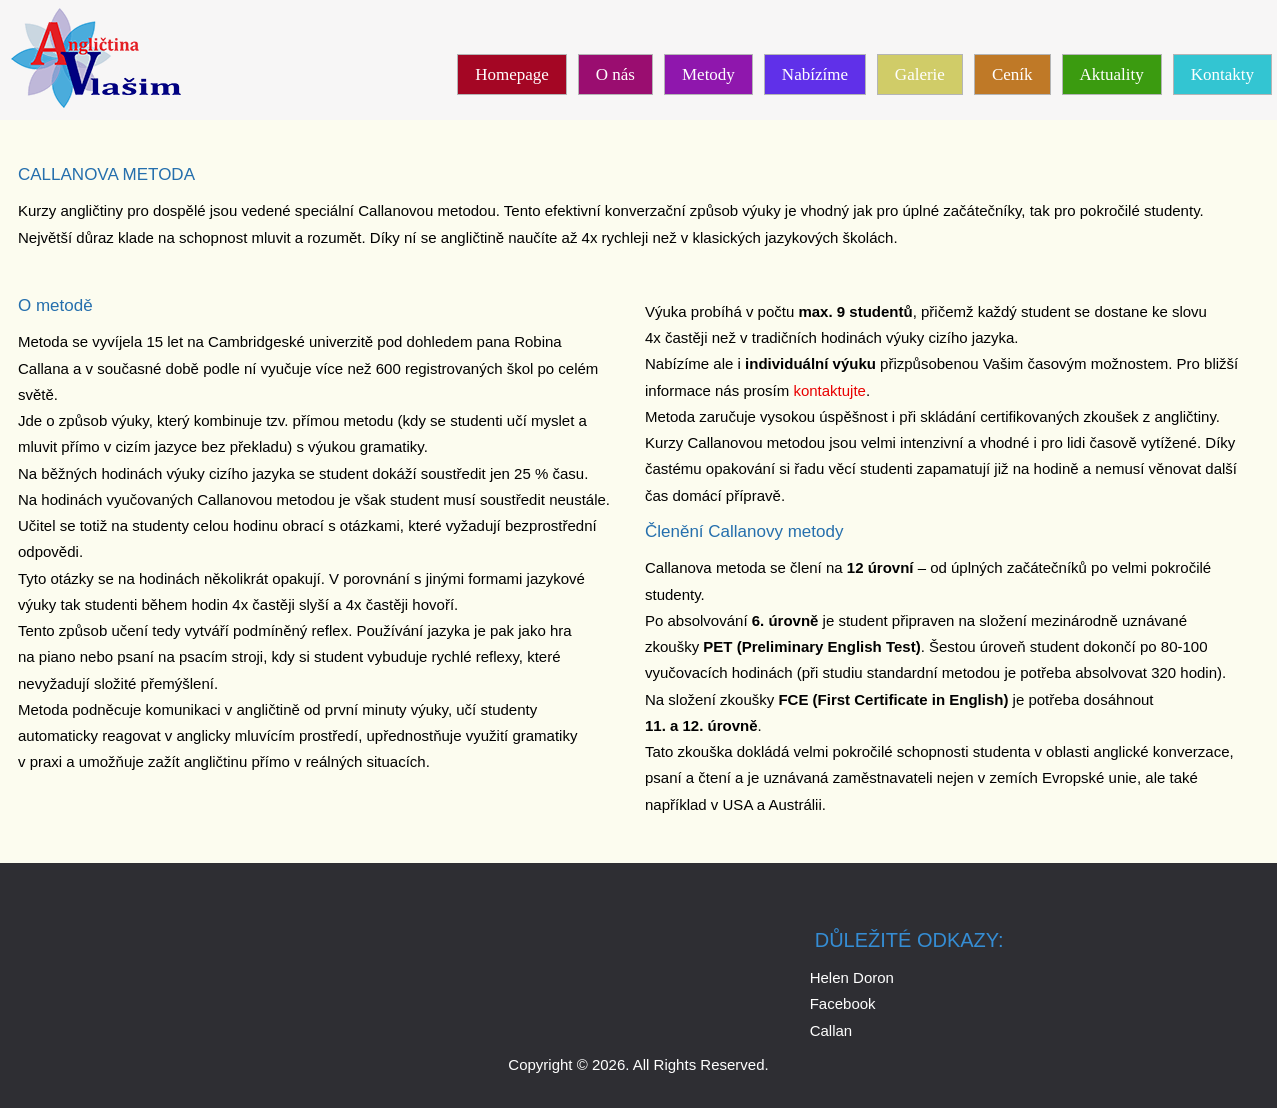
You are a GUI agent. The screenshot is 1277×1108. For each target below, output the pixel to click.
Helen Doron (852, 977)
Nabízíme (815, 74)
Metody (708, 74)
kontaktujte (829, 390)
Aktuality (1112, 74)
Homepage (512, 74)
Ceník (1012, 74)
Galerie (920, 74)
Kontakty (1222, 74)
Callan (831, 1030)
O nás (615, 74)
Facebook (843, 1003)
